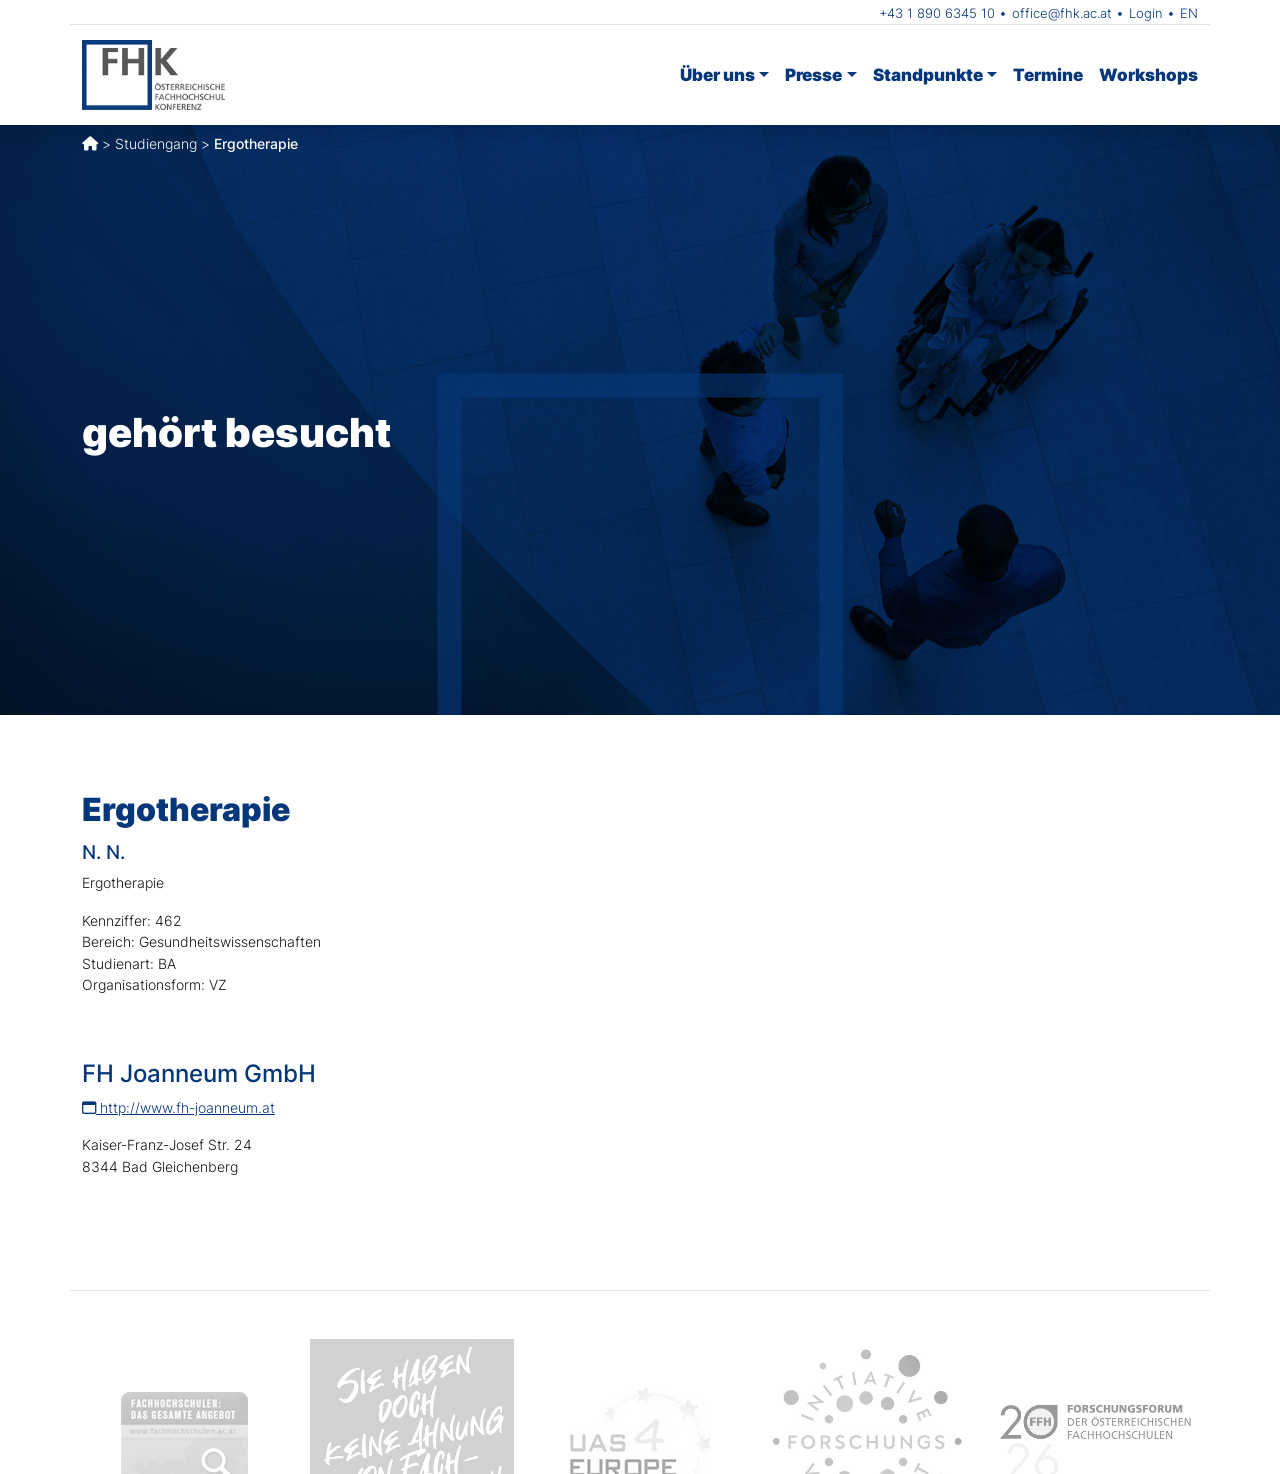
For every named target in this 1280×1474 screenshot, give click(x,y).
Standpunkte (928, 74)
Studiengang (156, 143)
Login (1146, 13)
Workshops (1148, 74)
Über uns (717, 74)
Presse (813, 74)
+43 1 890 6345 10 (937, 13)
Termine (1048, 74)
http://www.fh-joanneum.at (178, 1107)
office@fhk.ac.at (1062, 13)
